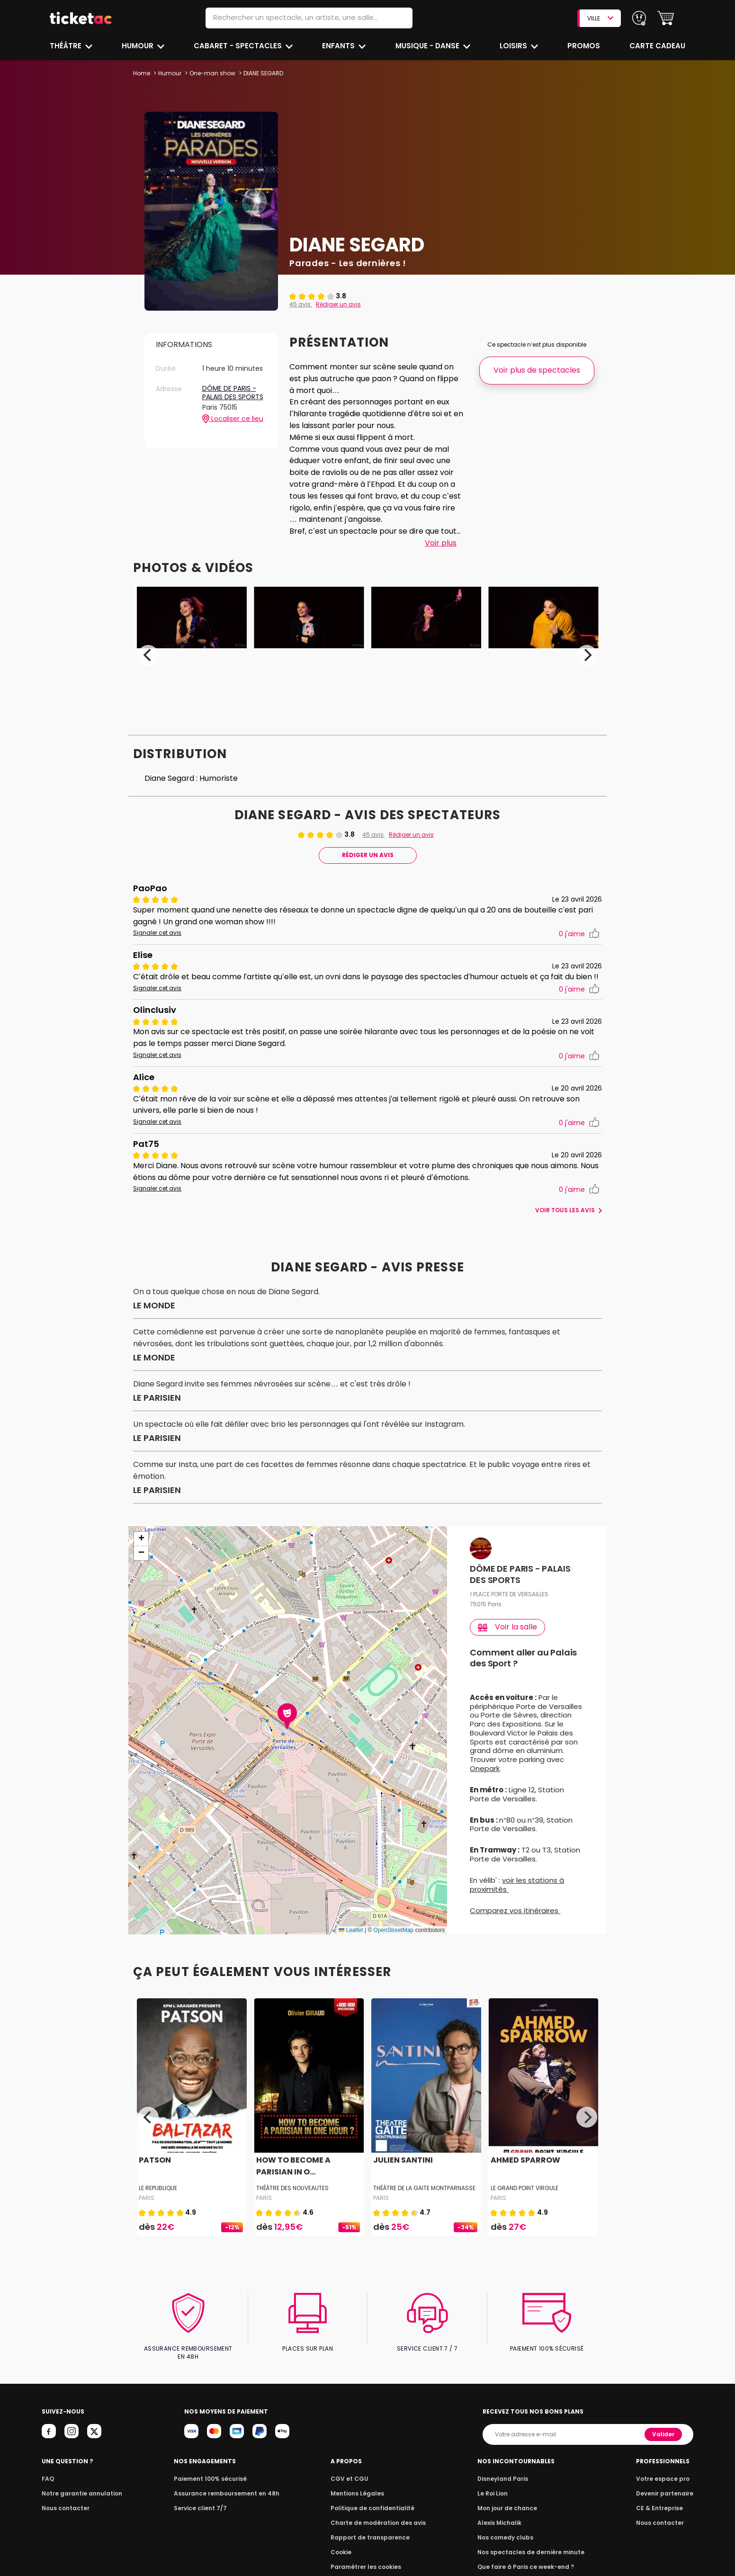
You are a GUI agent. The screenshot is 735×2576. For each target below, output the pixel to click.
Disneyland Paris (505, 2482)
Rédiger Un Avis (367, 855)
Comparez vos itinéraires (515, 1922)
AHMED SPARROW (525, 2171)
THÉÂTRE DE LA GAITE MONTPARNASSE (424, 2200)
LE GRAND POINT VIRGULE (525, 2200)
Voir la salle (508, 1638)
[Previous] (148, 655)
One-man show (211, 73)
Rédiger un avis (337, 304)
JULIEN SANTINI (402, 2171)
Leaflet (351, 1942)
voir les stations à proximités (517, 1896)
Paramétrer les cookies (366, 2571)
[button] (665, 18)
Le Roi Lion (496, 2497)
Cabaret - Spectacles (239, 46)
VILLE (600, 18)
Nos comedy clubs (507, 2541)
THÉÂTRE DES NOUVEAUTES (292, 2200)
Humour (138, 46)
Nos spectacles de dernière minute (531, 2556)
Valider (664, 2438)
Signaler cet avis (156, 933)
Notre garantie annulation (79, 2497)
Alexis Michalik (502, 2526)
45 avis (300, 304)
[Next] (586, 655)
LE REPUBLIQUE (158, 2200)
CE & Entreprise (661, 2512)
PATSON (154, 2171)
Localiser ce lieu (232, 419)
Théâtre (66, 46)
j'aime (579, 934)
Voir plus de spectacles (537, 370)
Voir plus (440, 542)
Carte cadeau (658, 46)
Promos (584, 46)
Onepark (485, 1780)
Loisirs (515, 46)
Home (141, 73)
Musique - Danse (428, 46)
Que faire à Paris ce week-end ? (526, 2571)
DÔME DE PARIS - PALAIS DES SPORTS (232, 393)
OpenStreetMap (394, 1942)
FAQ (47, 2482)
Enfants (338, 46)
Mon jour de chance (509, 2512)
